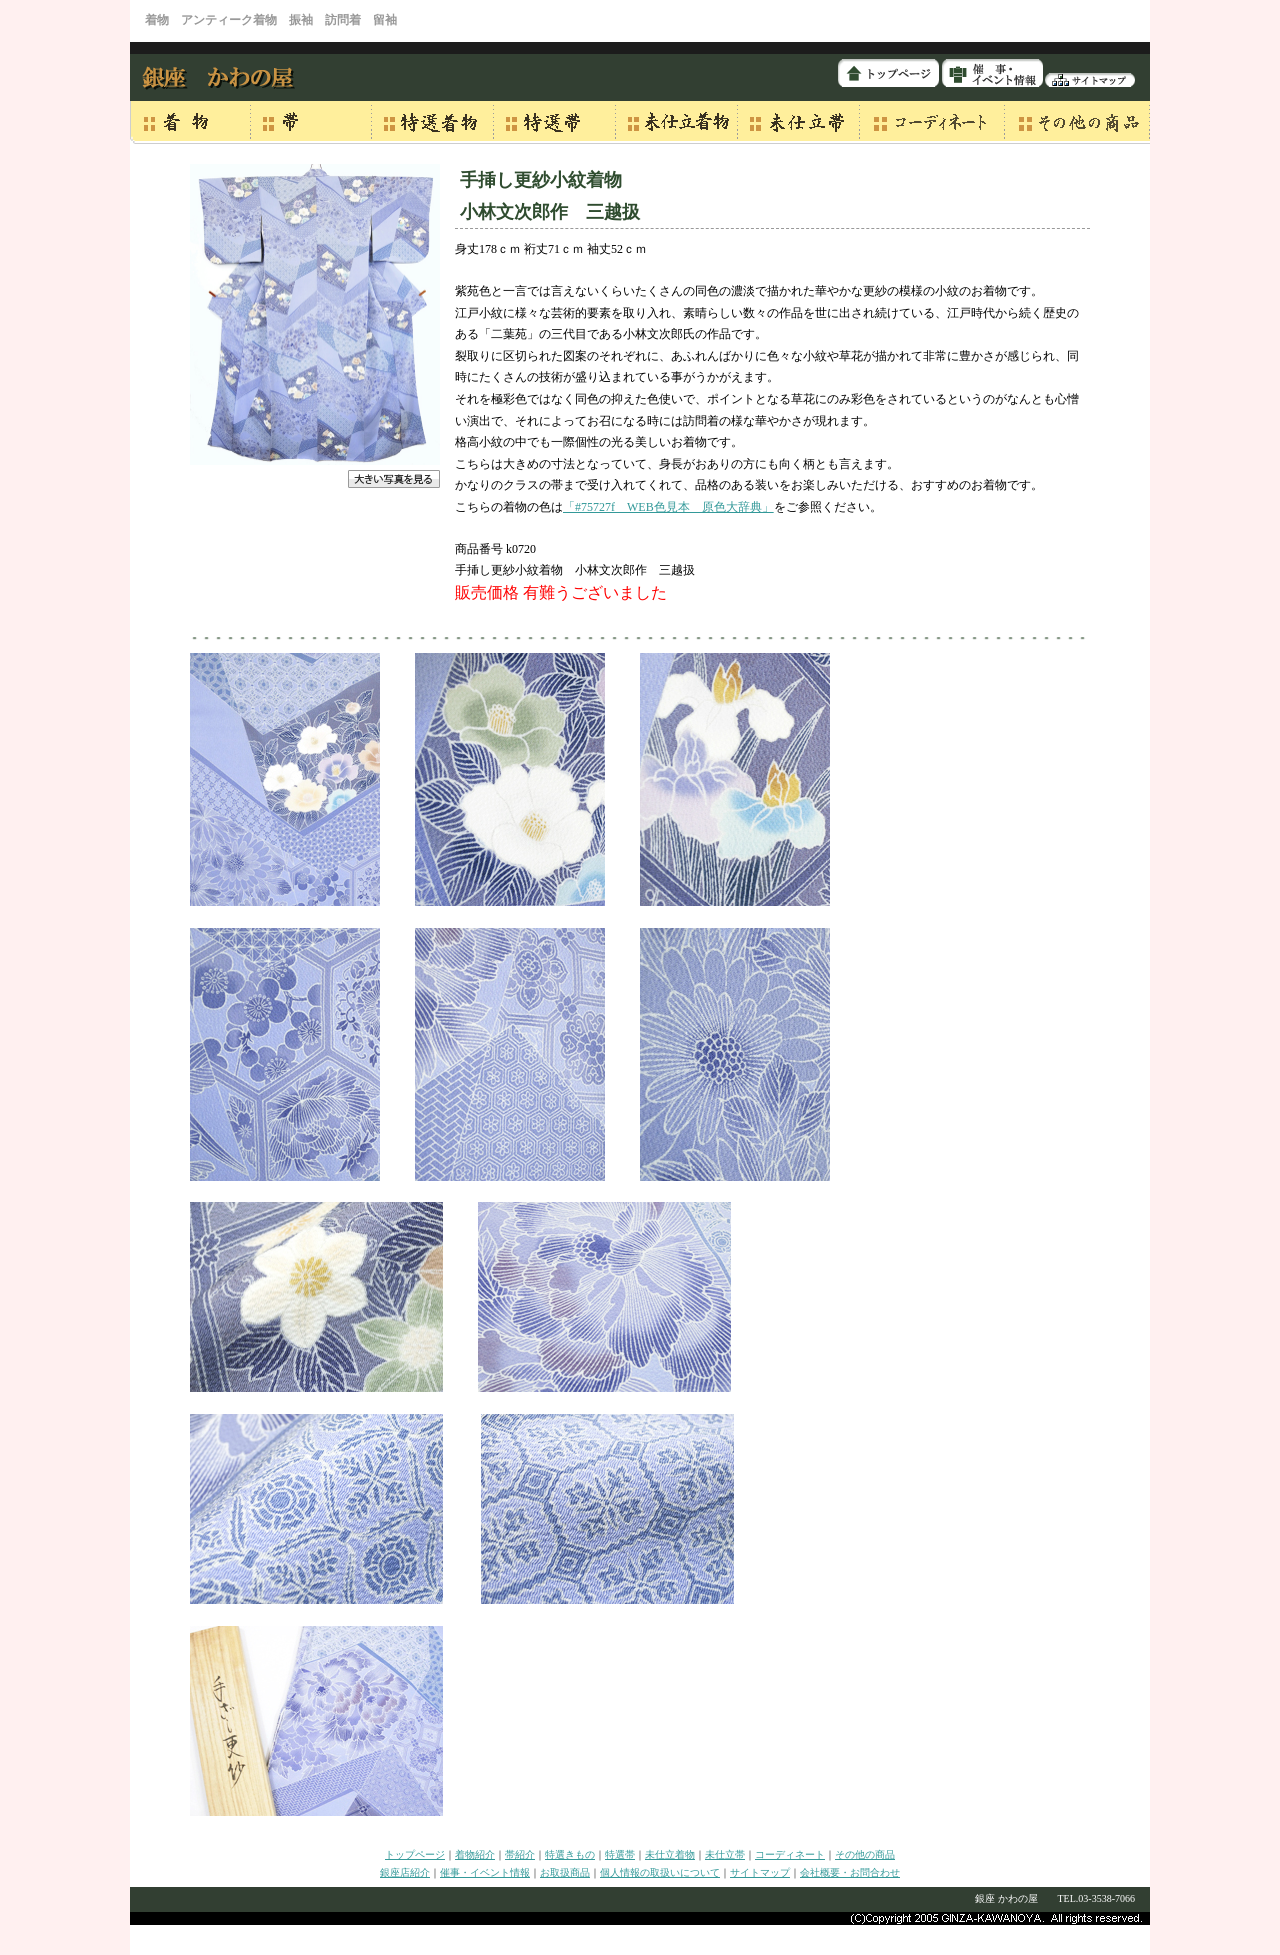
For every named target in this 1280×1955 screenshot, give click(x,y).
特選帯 (620, 1854)
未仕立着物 (670, 1854)
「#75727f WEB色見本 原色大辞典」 (668, 507)
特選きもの (570, 1854)
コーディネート (790, 1854)
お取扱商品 (565, 1872)
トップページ (415, 1854)
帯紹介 (520, 1854)
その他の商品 (865, 1854)
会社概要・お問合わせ (850, 1872)
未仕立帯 (725, 1854)
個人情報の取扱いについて (660, 1872)
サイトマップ (760, 1872)
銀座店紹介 (405, 1872)
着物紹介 (475, 1854)
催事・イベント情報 (485, 1872)
